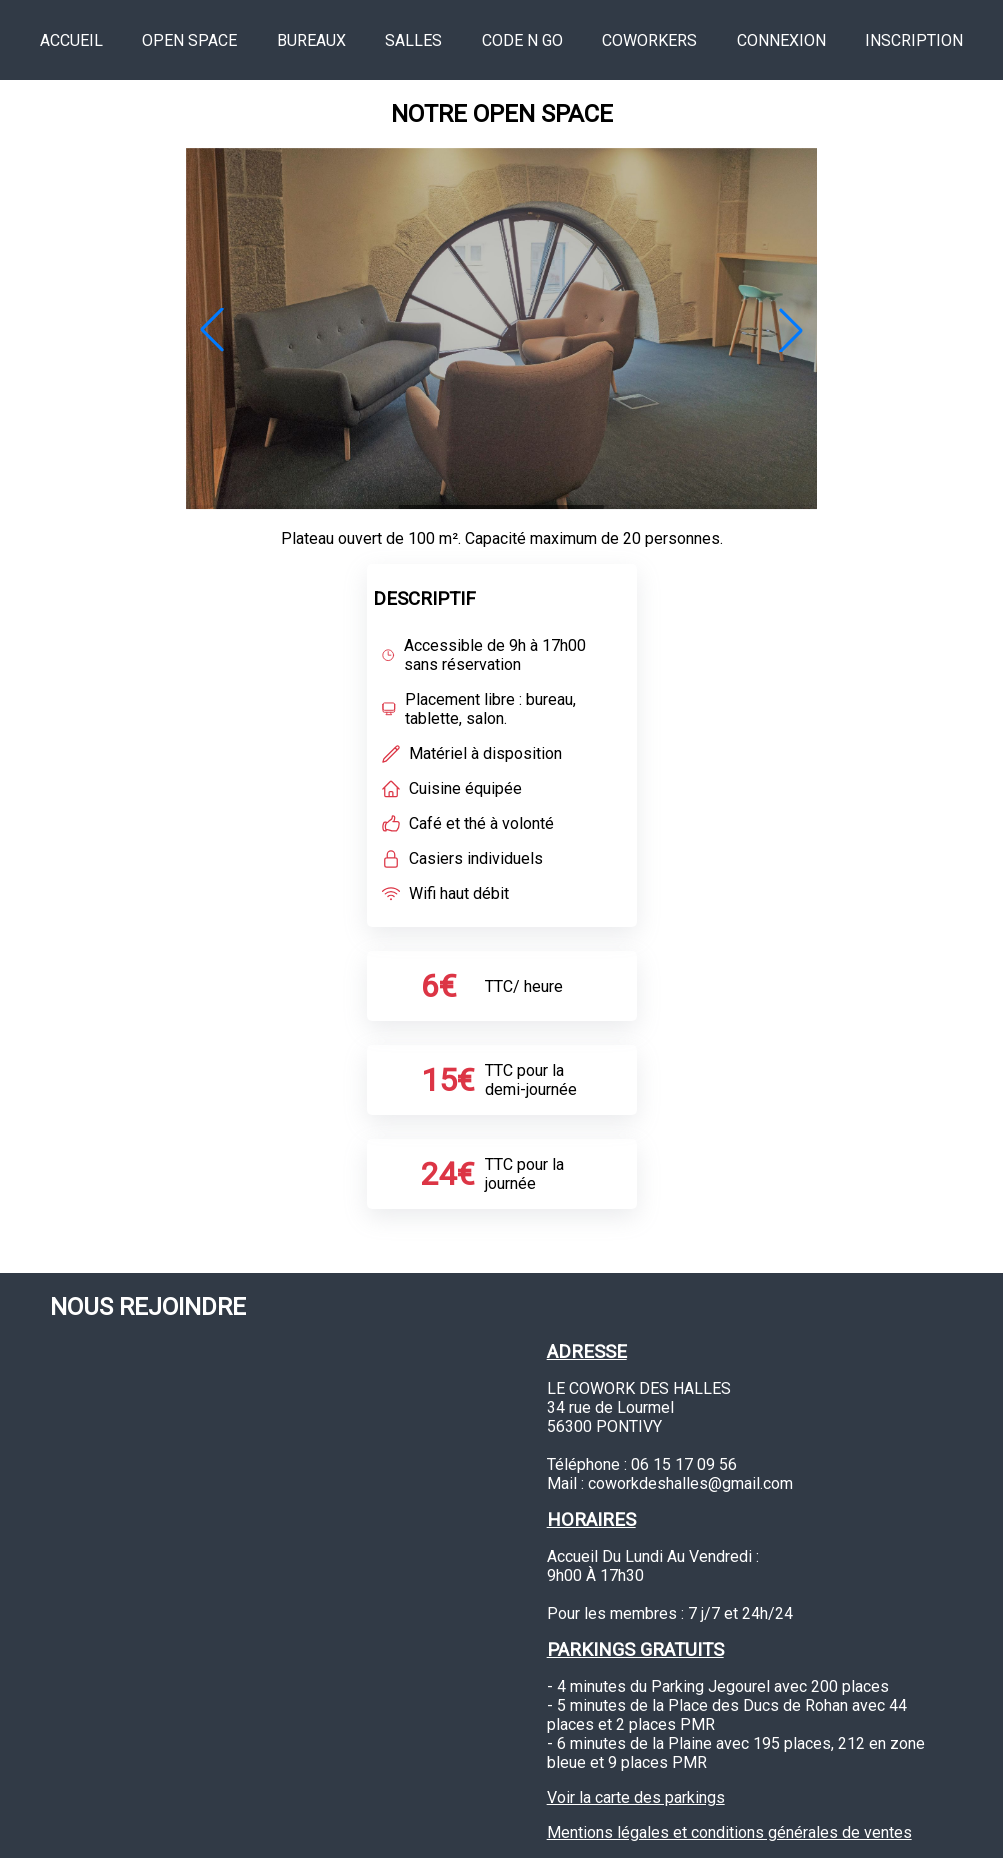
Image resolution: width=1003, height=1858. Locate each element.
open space (189, 40)
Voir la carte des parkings (636, 1797)
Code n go (522, 40)
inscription (914, 40)
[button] (212, 330)
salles (413, 40)
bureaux (311, 40)
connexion (781, 40)
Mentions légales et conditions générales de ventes (729, 1832)
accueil (71, 40)
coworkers (649, 40)
